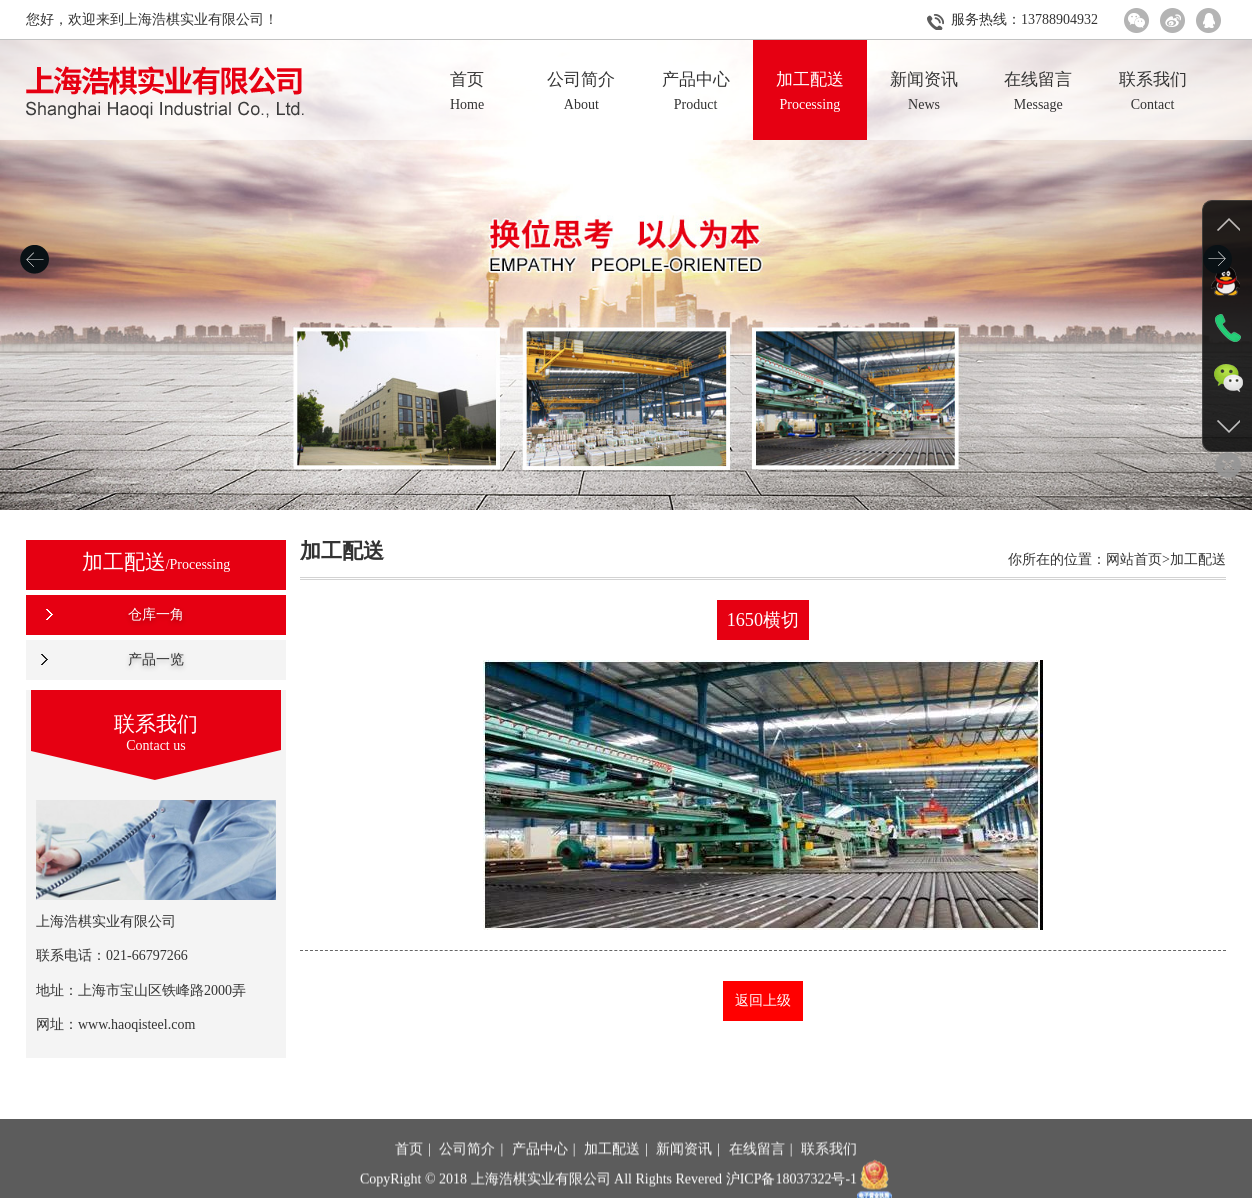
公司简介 (467, 1175)
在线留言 (757, 1175)
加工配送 (612, 1175)
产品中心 (540, 1175)
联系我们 (829, 1175)
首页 (409, 1175)
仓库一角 (152, 614)
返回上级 (764, 1000)
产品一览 (152, 659)
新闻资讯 (684, 1175)
